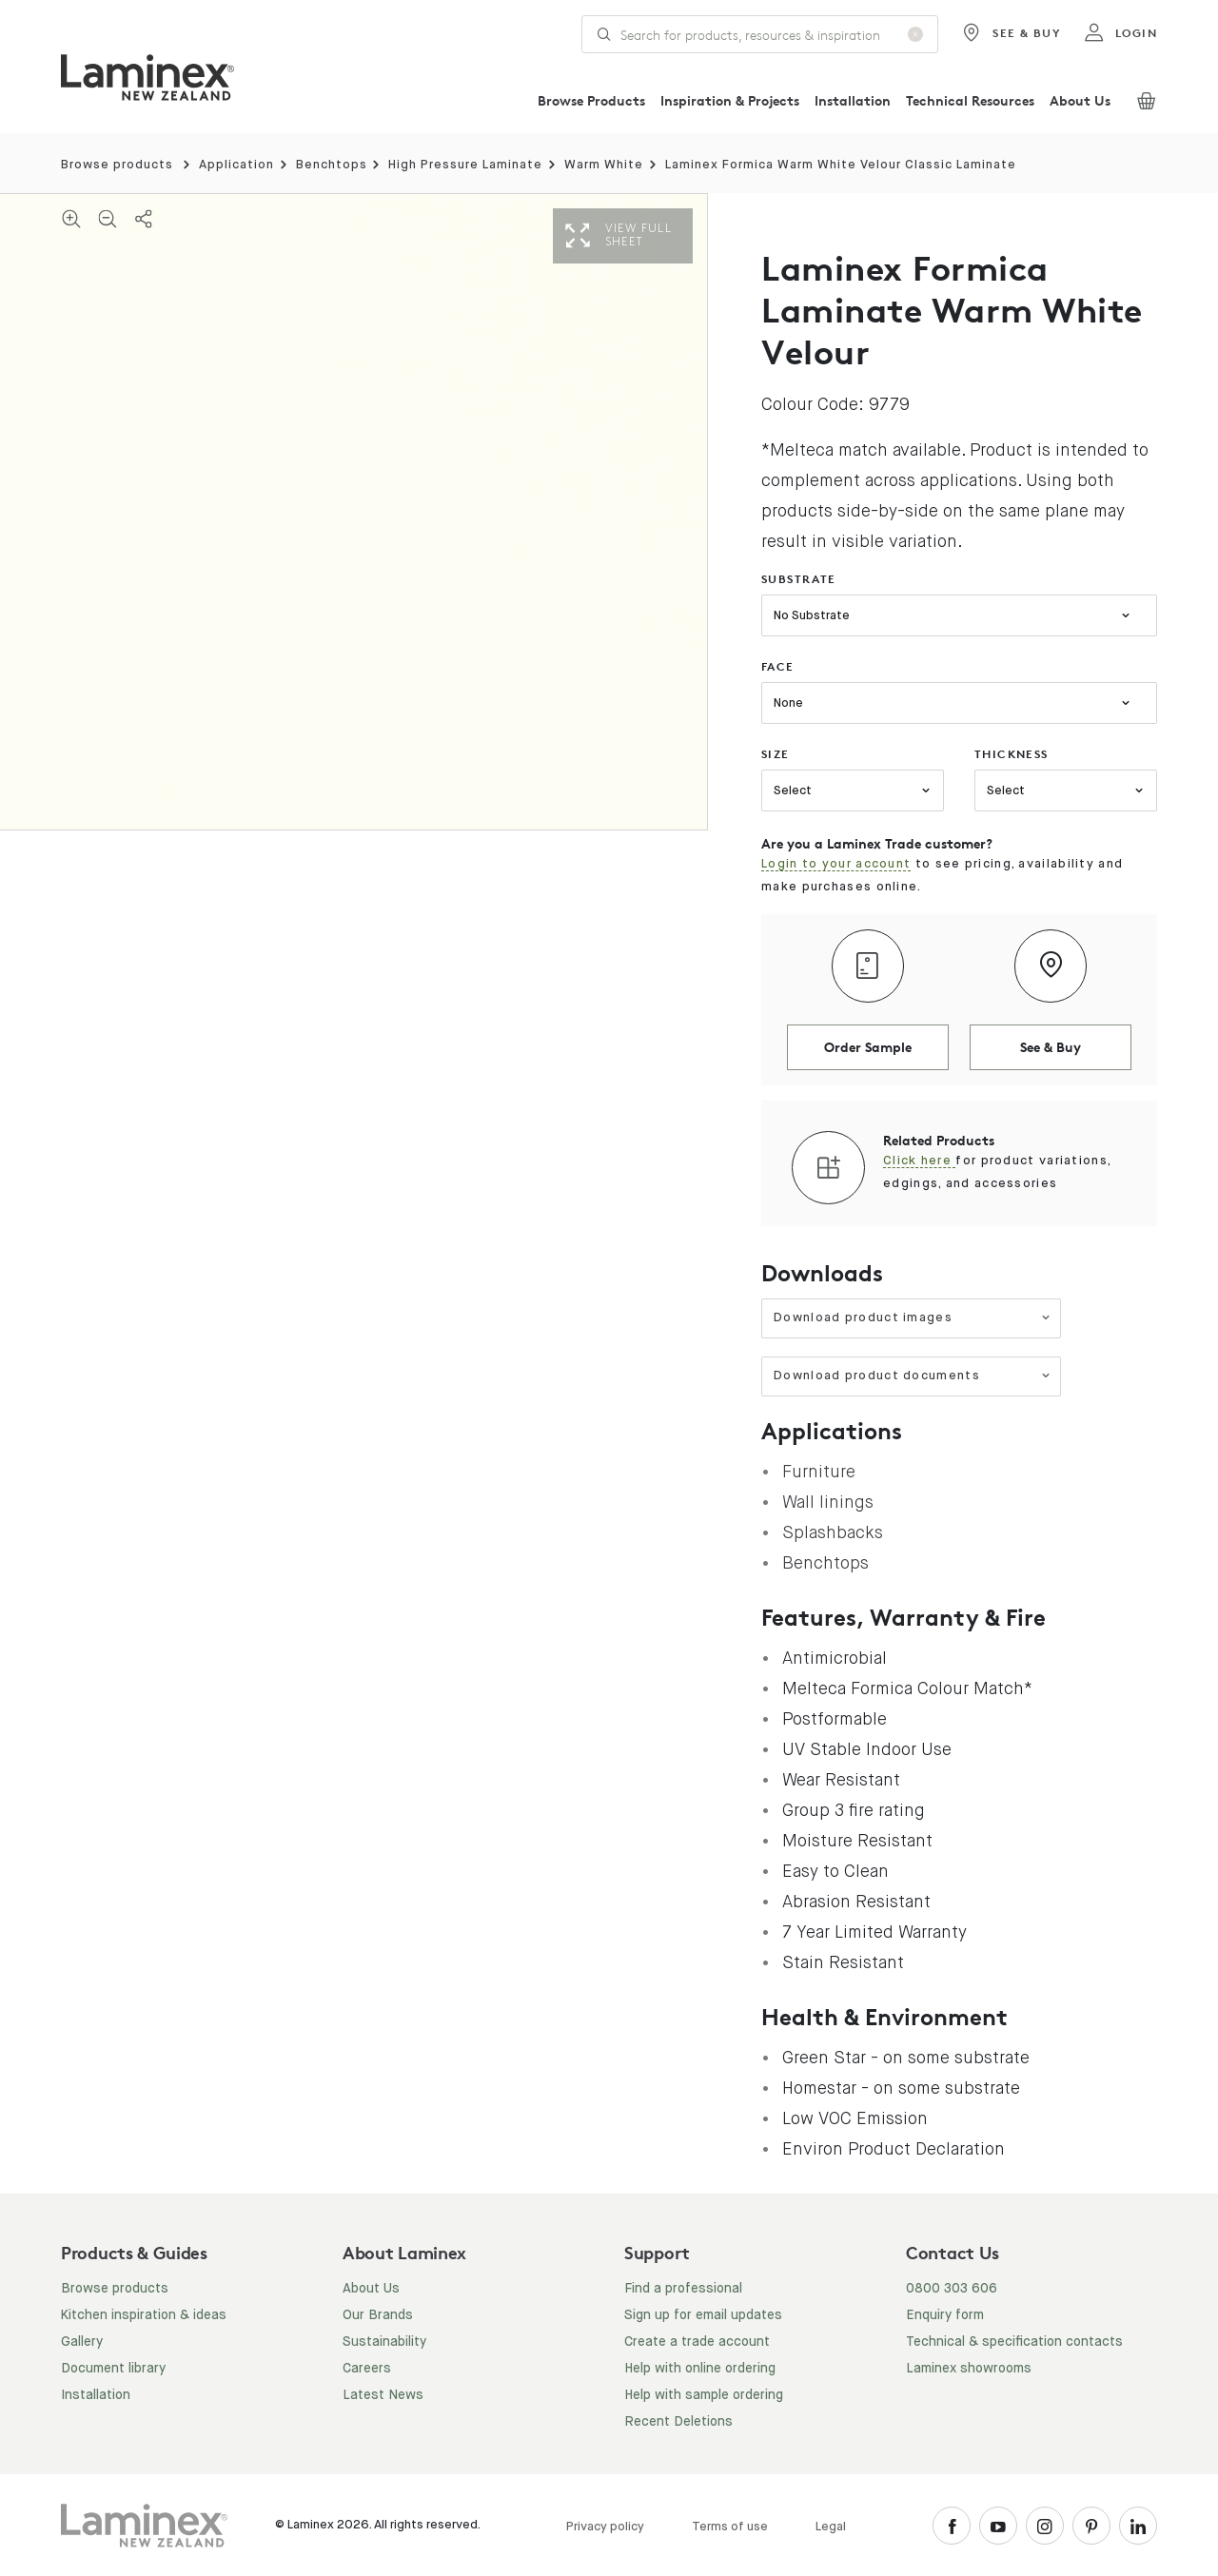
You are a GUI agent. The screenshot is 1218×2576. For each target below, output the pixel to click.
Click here (919, 1161)
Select (793, 791)
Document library (113, 2368)
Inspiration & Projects (729, 100)
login (1120, 33)
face (778, 666)
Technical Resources (970, 100)
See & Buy (1011, 33)
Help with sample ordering (703, 2395)
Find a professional (683, 2288)
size (775, 754)
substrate (798, 579)
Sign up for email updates (703, 2315)
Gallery (82, 2342)
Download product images (912, 1318)
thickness (1011, 754)
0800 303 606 (951, 2288)
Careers (367, 2368)
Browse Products (591, 100)
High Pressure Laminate (465, 165)
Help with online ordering (700, 2368)
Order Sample (868, 1047)
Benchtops (331, 165)
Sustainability (384, 2342)
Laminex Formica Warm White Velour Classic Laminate (840, 165)
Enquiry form (945, 2315)
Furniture (818, 1471)
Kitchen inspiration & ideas (143, 2315)
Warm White (603, 165)
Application (236, 165)
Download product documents (912, 1376)
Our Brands (378, 2315)
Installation (853, 100)
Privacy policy (605, 2527)
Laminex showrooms (968, 2368)
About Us (1080, 100)
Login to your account (836, 864)
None (788, 703)
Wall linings (828, 1502)
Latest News (383, 2395)
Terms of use (730, 2527)
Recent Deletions (678, 2422)
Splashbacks (832, 1532)
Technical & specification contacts (1014, 2342)
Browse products (117, 165)
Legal (830, 2527)
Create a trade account (697, 2342)
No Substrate (812, 616)
